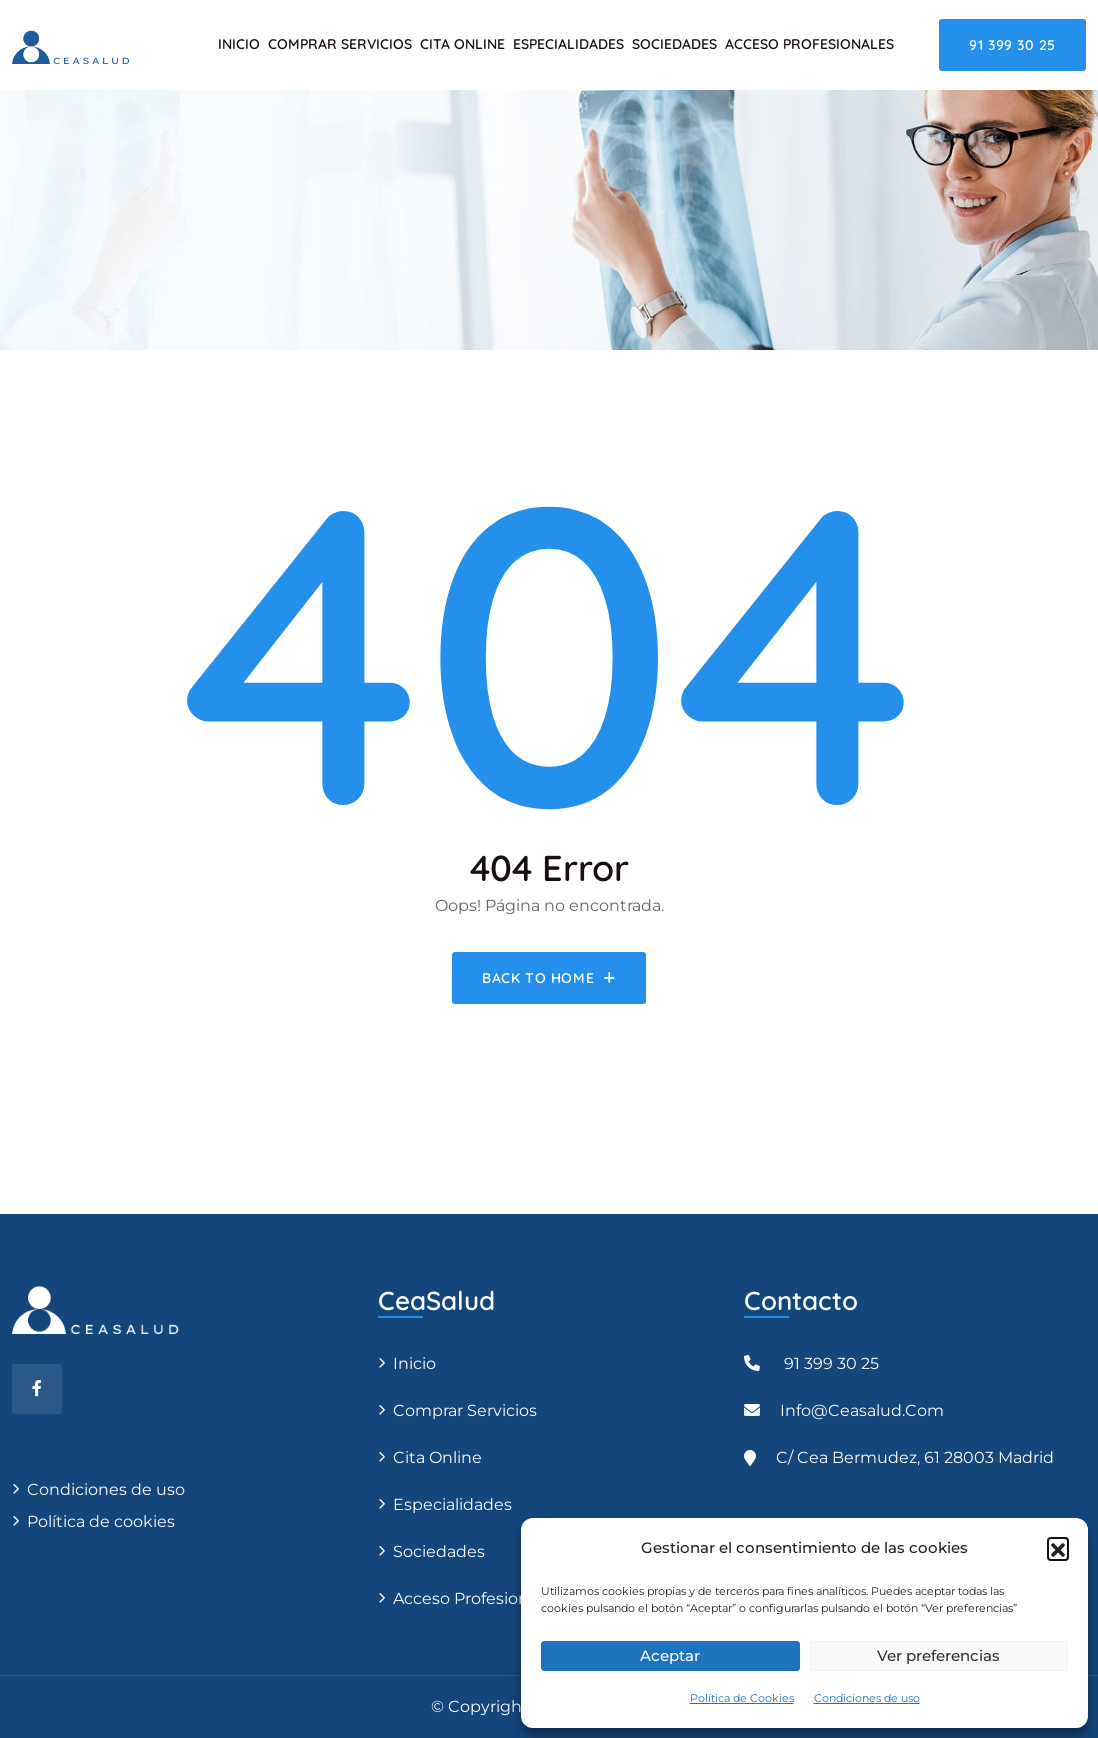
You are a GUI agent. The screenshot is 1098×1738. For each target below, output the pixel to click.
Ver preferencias (938, 1655)
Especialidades (568, 44)
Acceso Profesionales (809, 44)
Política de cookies (99, 1521)
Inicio (239, 44)
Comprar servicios (340, 44)
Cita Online (462, 44)
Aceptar (670, 1655)
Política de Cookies (742, 1698)
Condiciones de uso (867, 1698)
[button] (1058, 1548)
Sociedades (674, 44)
